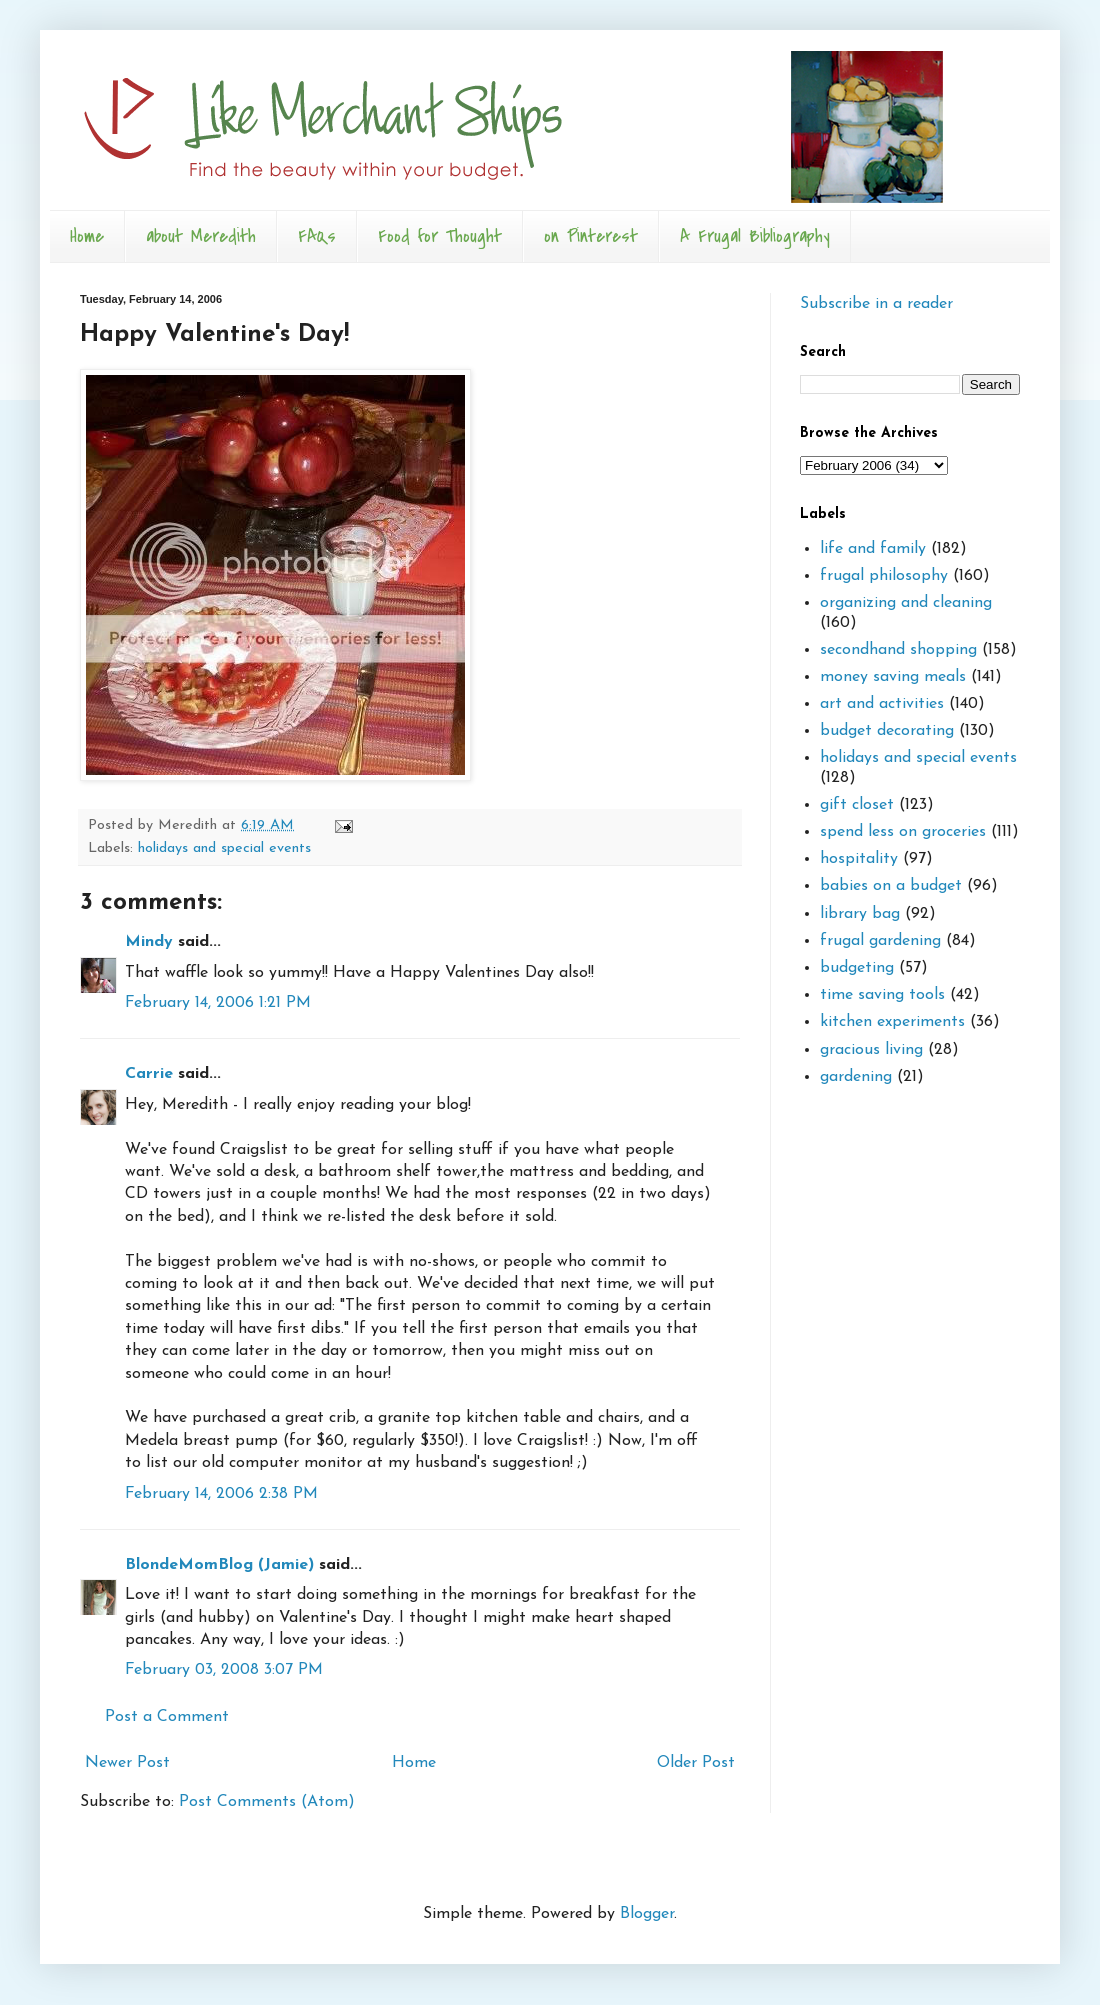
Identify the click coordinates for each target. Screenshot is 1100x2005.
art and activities (882, 704)
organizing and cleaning (906, 603)
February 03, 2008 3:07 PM (224, 1670)
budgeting (857, 968)
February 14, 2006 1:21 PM (218, 1003)
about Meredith (201, 236)
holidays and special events (224, 848)
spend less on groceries (903, 832)
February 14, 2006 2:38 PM (221, 1494)
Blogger (647, 1914)
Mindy (149, 942)
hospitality (859, 859)
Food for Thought (440, 236)
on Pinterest (591, 236)
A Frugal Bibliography (755, 236)
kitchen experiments (892, 1022)
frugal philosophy (884, 576)
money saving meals (893, 677)
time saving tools (882, 995)
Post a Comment (167, 1717)
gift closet (857, 805)
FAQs (317, 236)
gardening (856, 1077)
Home (87, 236)
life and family (873, 549)
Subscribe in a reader (876, 304)
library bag (860, 914)
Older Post (696, 1763)
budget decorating (887, 731)
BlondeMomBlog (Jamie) (219, 1565)
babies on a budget (891, 886)
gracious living (871, 1050)
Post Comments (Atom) (267, 1802)
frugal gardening (880, 941)
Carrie (149, 1074)
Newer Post (127, 1763)
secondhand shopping (898, 650)
